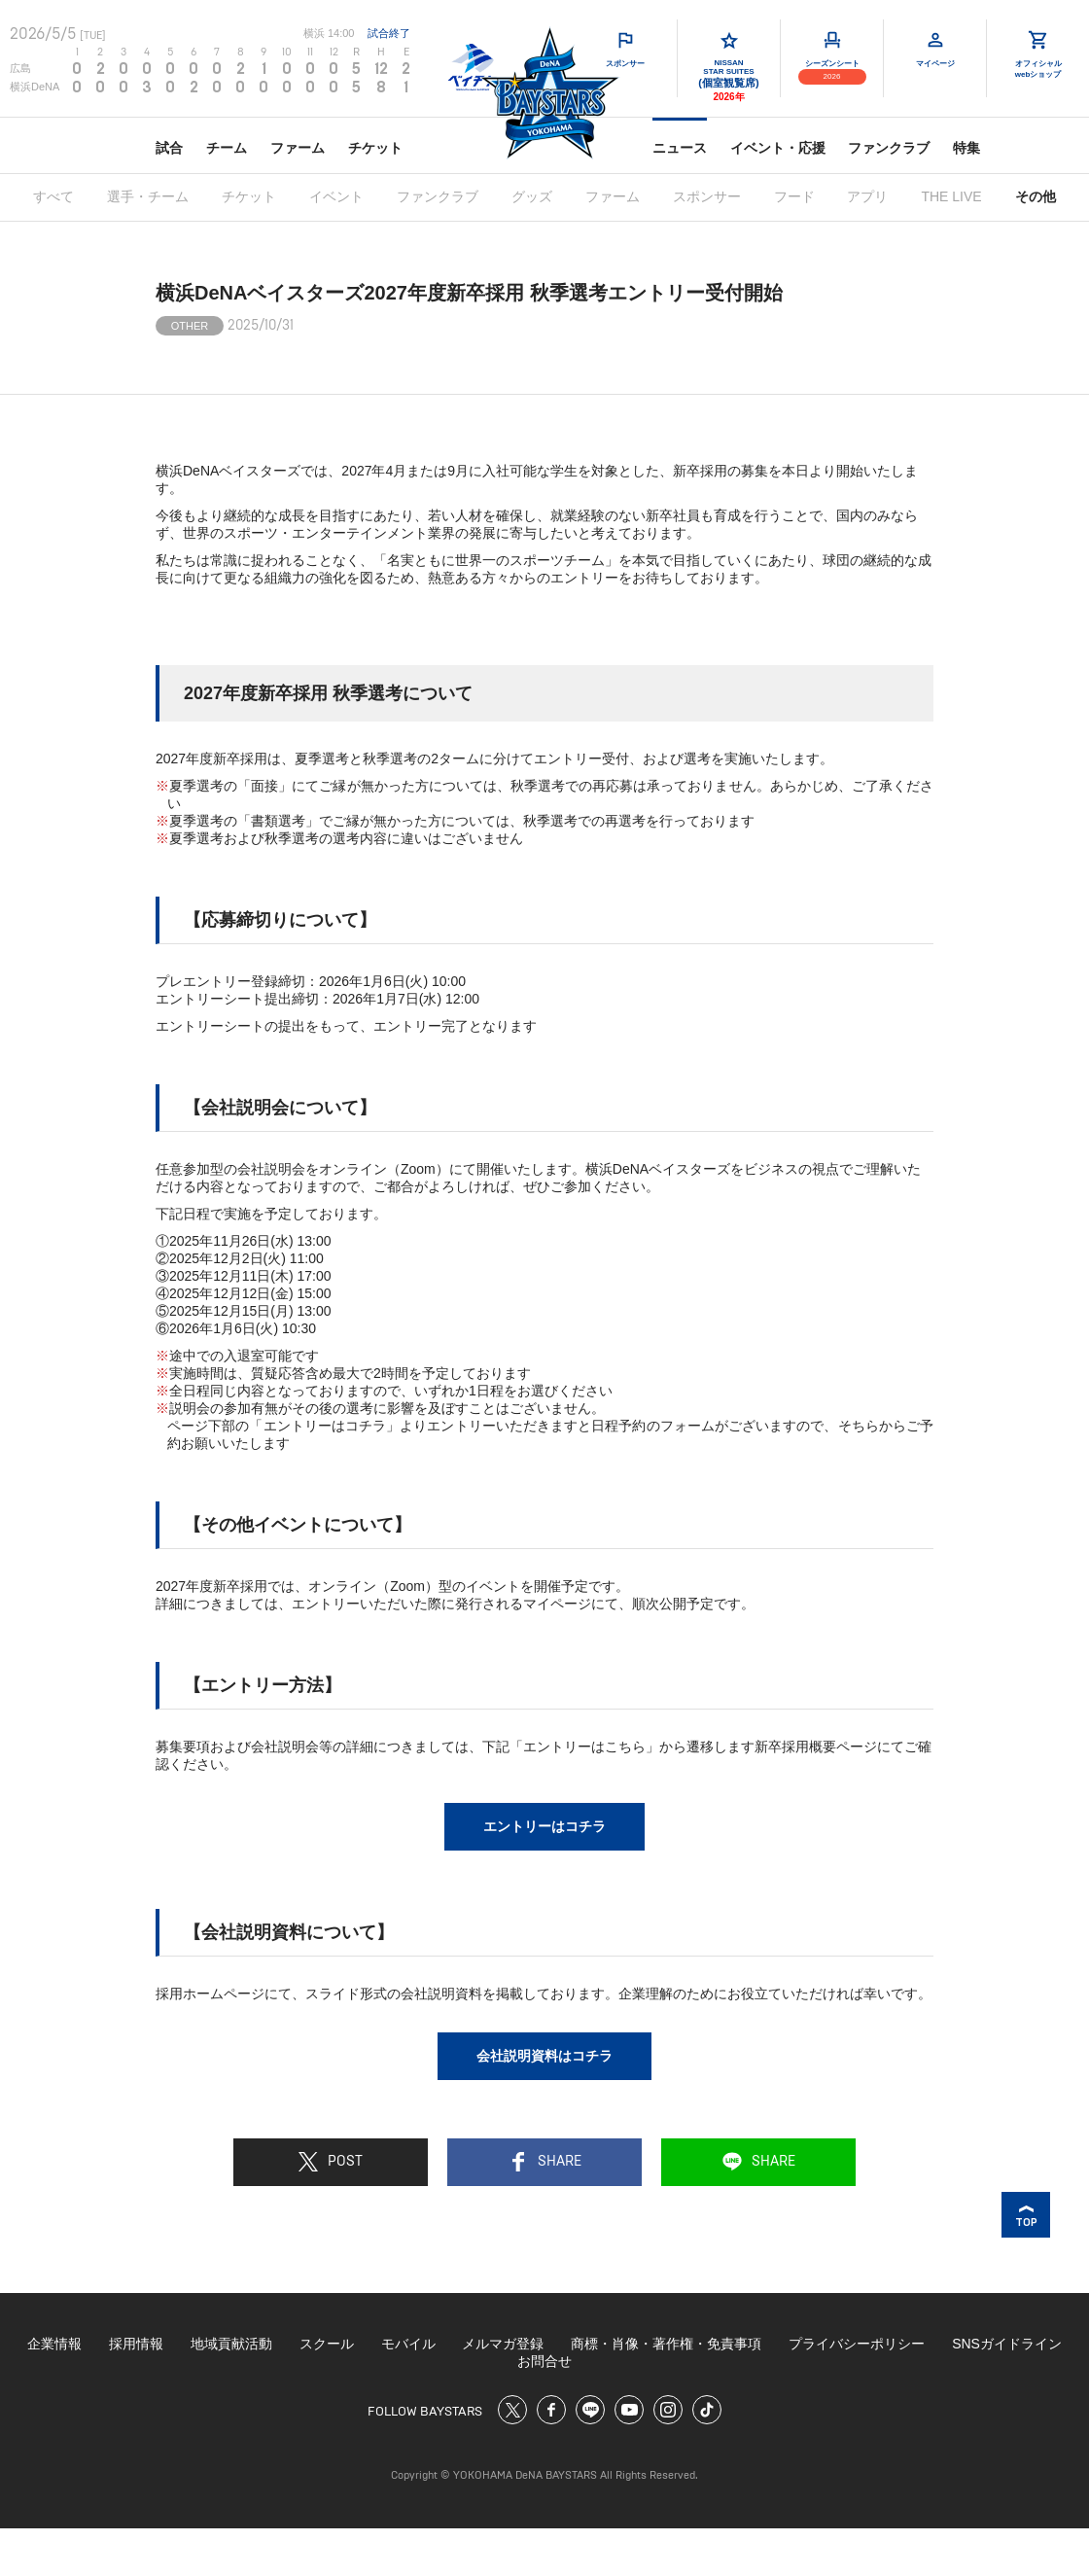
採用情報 (136, 2343)
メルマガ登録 (503, 2343)
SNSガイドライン (1007, 2343)
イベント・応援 (778, 148)
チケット (375, 148)
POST (331, 2161)
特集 (966, 148)
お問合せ (544, 2361)
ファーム (297, 148)
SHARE (545, 2161)
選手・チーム (148, 196)
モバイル (408, 2343)
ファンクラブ (889, 148)
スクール (326, 2343)
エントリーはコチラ (544, 1826)
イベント (336, 196)
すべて (53, 196)
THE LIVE (951, 196)
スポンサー (707, 196)
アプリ (867, 196)
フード (794, 196)
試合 (169, 148)
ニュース (679, 148)
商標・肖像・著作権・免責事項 (666, 2343)
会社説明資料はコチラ (544, 2056)
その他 (1035, 196)
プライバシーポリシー (857, 2343)
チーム (226, 148)
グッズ (531, 196)
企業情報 (54, 2343)
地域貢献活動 (231, 2343)
